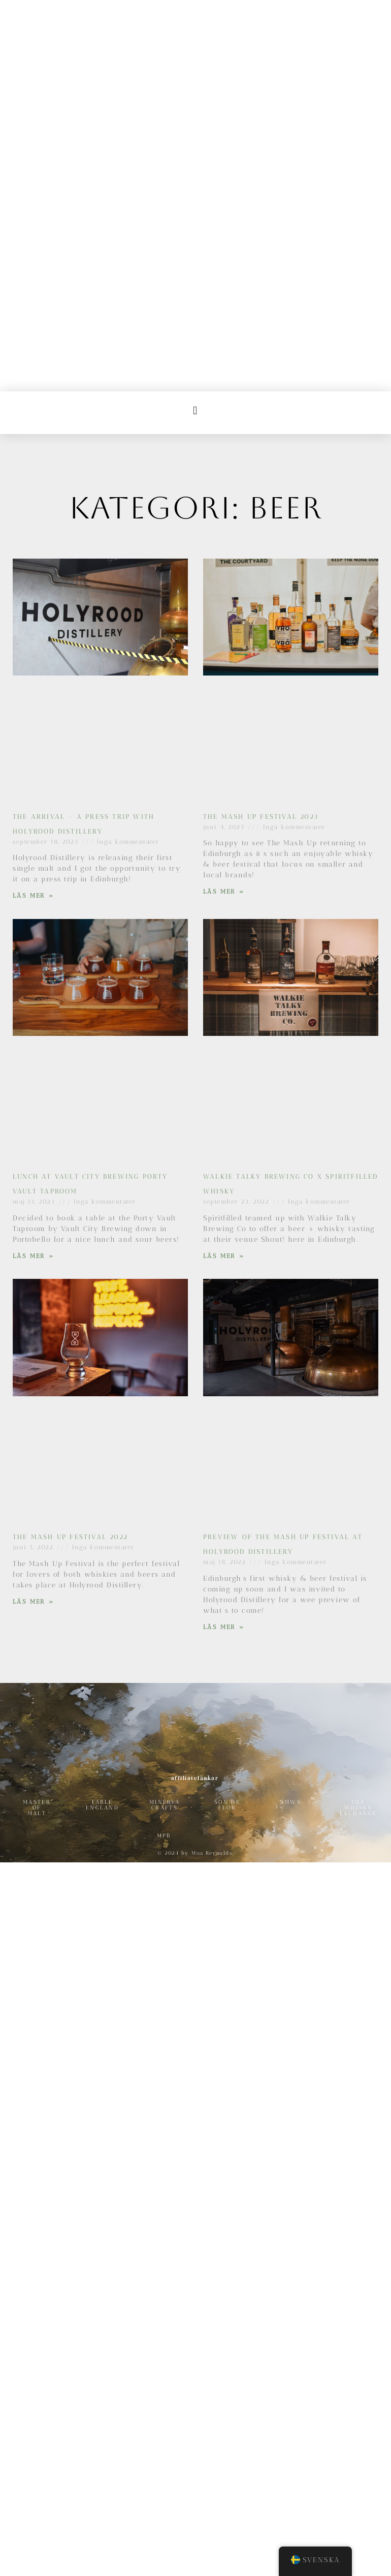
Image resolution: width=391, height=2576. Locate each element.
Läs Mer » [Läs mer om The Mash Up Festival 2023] (223, 645)
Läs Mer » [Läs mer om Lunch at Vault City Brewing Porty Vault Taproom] (33, 1010)
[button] (195, 164)
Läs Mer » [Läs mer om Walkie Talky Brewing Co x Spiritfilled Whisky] (223, 1010)
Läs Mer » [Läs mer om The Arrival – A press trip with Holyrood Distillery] (33, 649)
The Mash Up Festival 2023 (260, 570)
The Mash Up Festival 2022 (70, 1291)
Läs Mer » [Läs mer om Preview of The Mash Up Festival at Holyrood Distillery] (223, 1381)
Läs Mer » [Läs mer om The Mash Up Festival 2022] (33, 1355)
